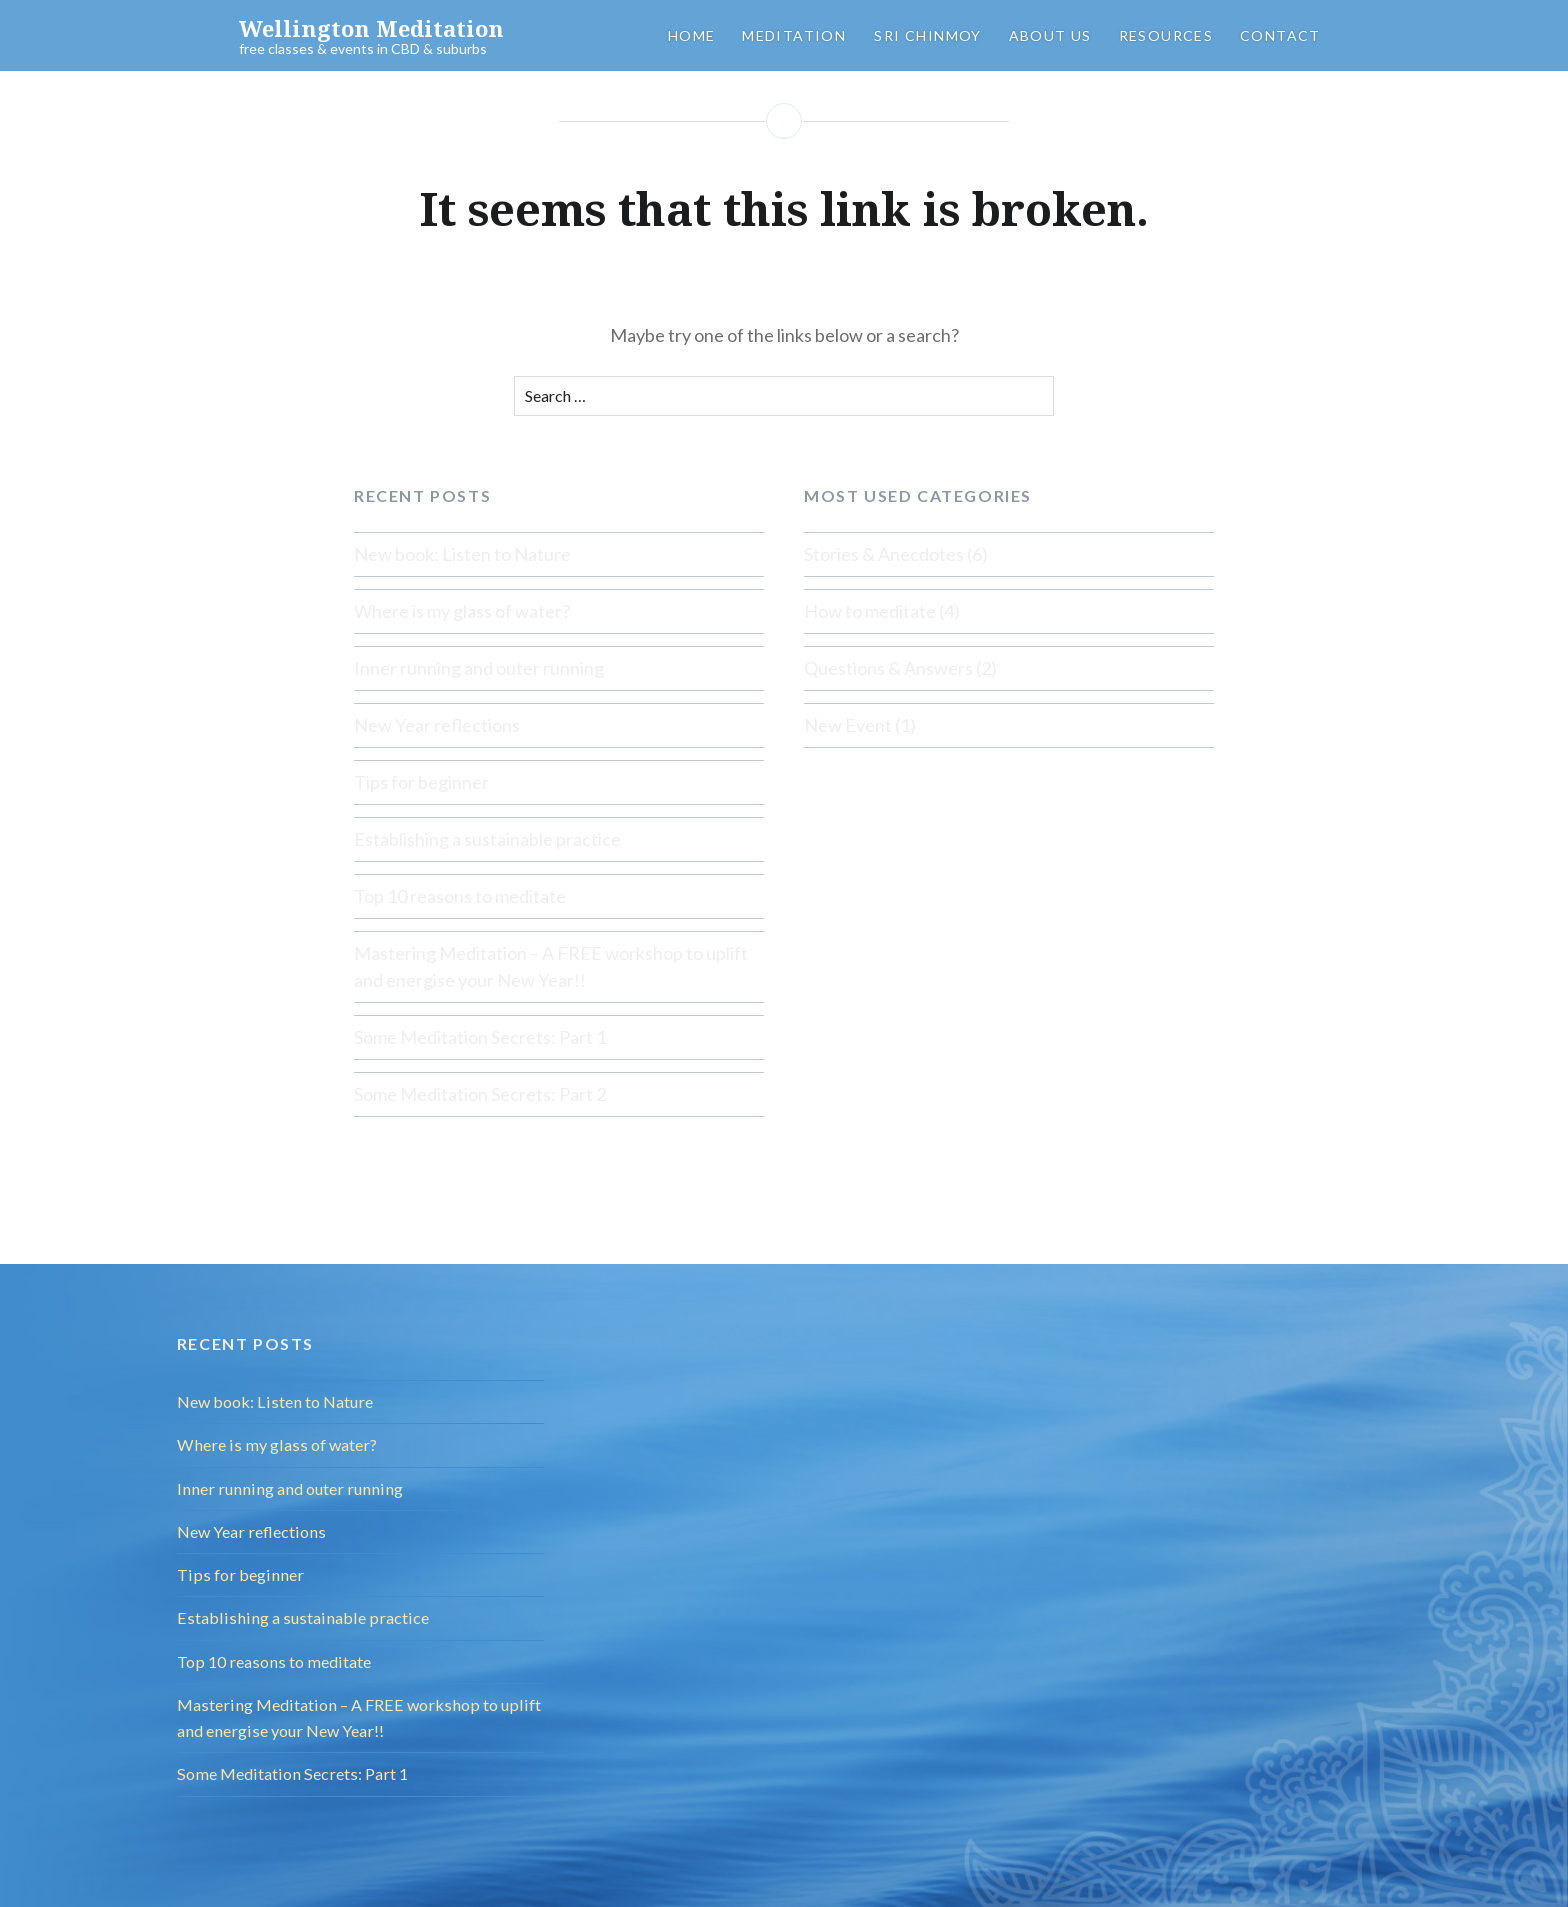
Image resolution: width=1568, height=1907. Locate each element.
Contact (1280, 35)
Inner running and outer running (479, 668)
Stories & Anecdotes (884, 554)
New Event (848, 725)
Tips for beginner (421, 782)
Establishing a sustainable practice (487, 839)
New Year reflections (437, 725)
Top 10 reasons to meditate (460, 896)
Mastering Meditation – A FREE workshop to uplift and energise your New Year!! (551, 966)
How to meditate (870, 611)
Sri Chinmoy (927, 35)
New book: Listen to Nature (462, 554)
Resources (1166, 35)
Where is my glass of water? (462, 611)
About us (1050, 35)
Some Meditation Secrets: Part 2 (480, 1094)
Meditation (794, 35)
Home (692, 35)
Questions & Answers (888, 668)
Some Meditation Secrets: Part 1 (480, 1037)
